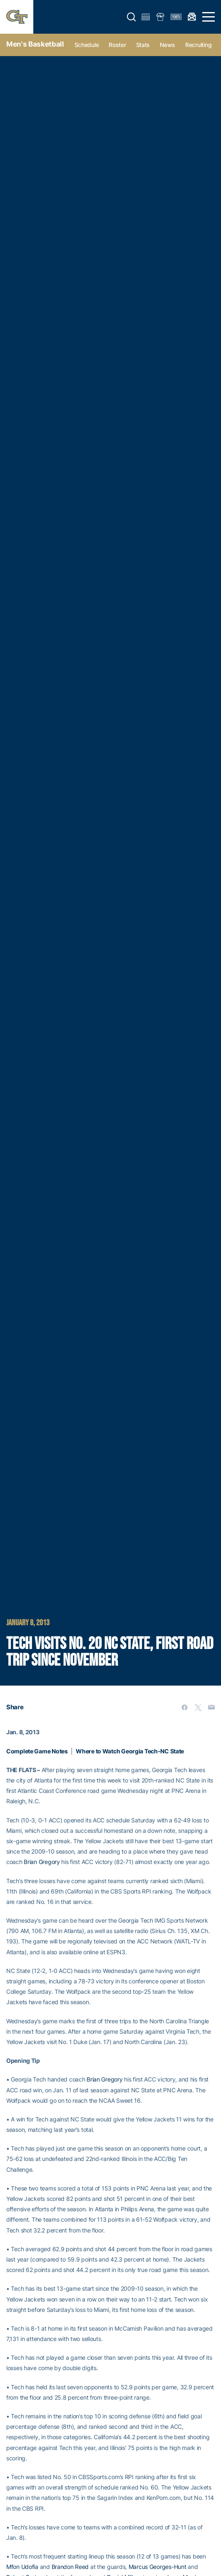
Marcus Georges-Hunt (157, 2566)
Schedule (86, 44)
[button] (131, 17)
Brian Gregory (42, 1861)
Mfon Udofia (22, 2566)
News (167, 44)
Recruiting (198, 44)
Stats (143, 44)
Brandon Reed (70, 2566)
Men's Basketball (35, 44)
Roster (117, 44)
